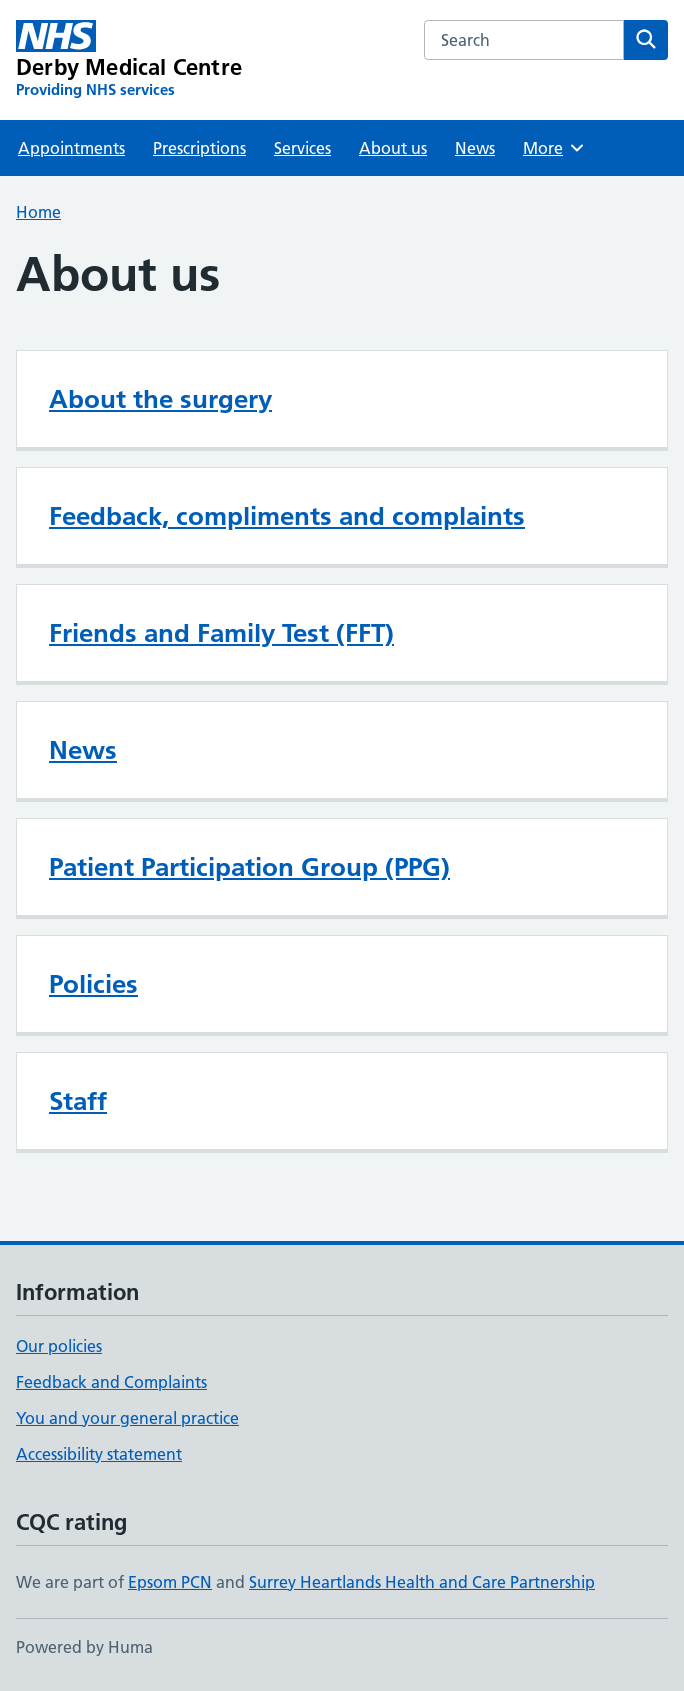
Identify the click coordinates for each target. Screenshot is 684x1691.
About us (393, 148)
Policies (93, 984)
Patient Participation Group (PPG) (249, 867)
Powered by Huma (84, 1647)
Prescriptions (199, 148)
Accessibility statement (99, 1454)
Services (302, 148)
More (554, 148)
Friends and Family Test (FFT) (221, 633)
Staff (78, 1101)
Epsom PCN (170, 1582)
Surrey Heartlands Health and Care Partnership (422, 1582)
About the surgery (160, 399)
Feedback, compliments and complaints (287, 516)
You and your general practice (127, 1418)
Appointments (71, 148)
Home (38, 212)
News (475, 148)
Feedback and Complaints (111, 1382)
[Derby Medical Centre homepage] (129, 60)
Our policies (59, 1346)
